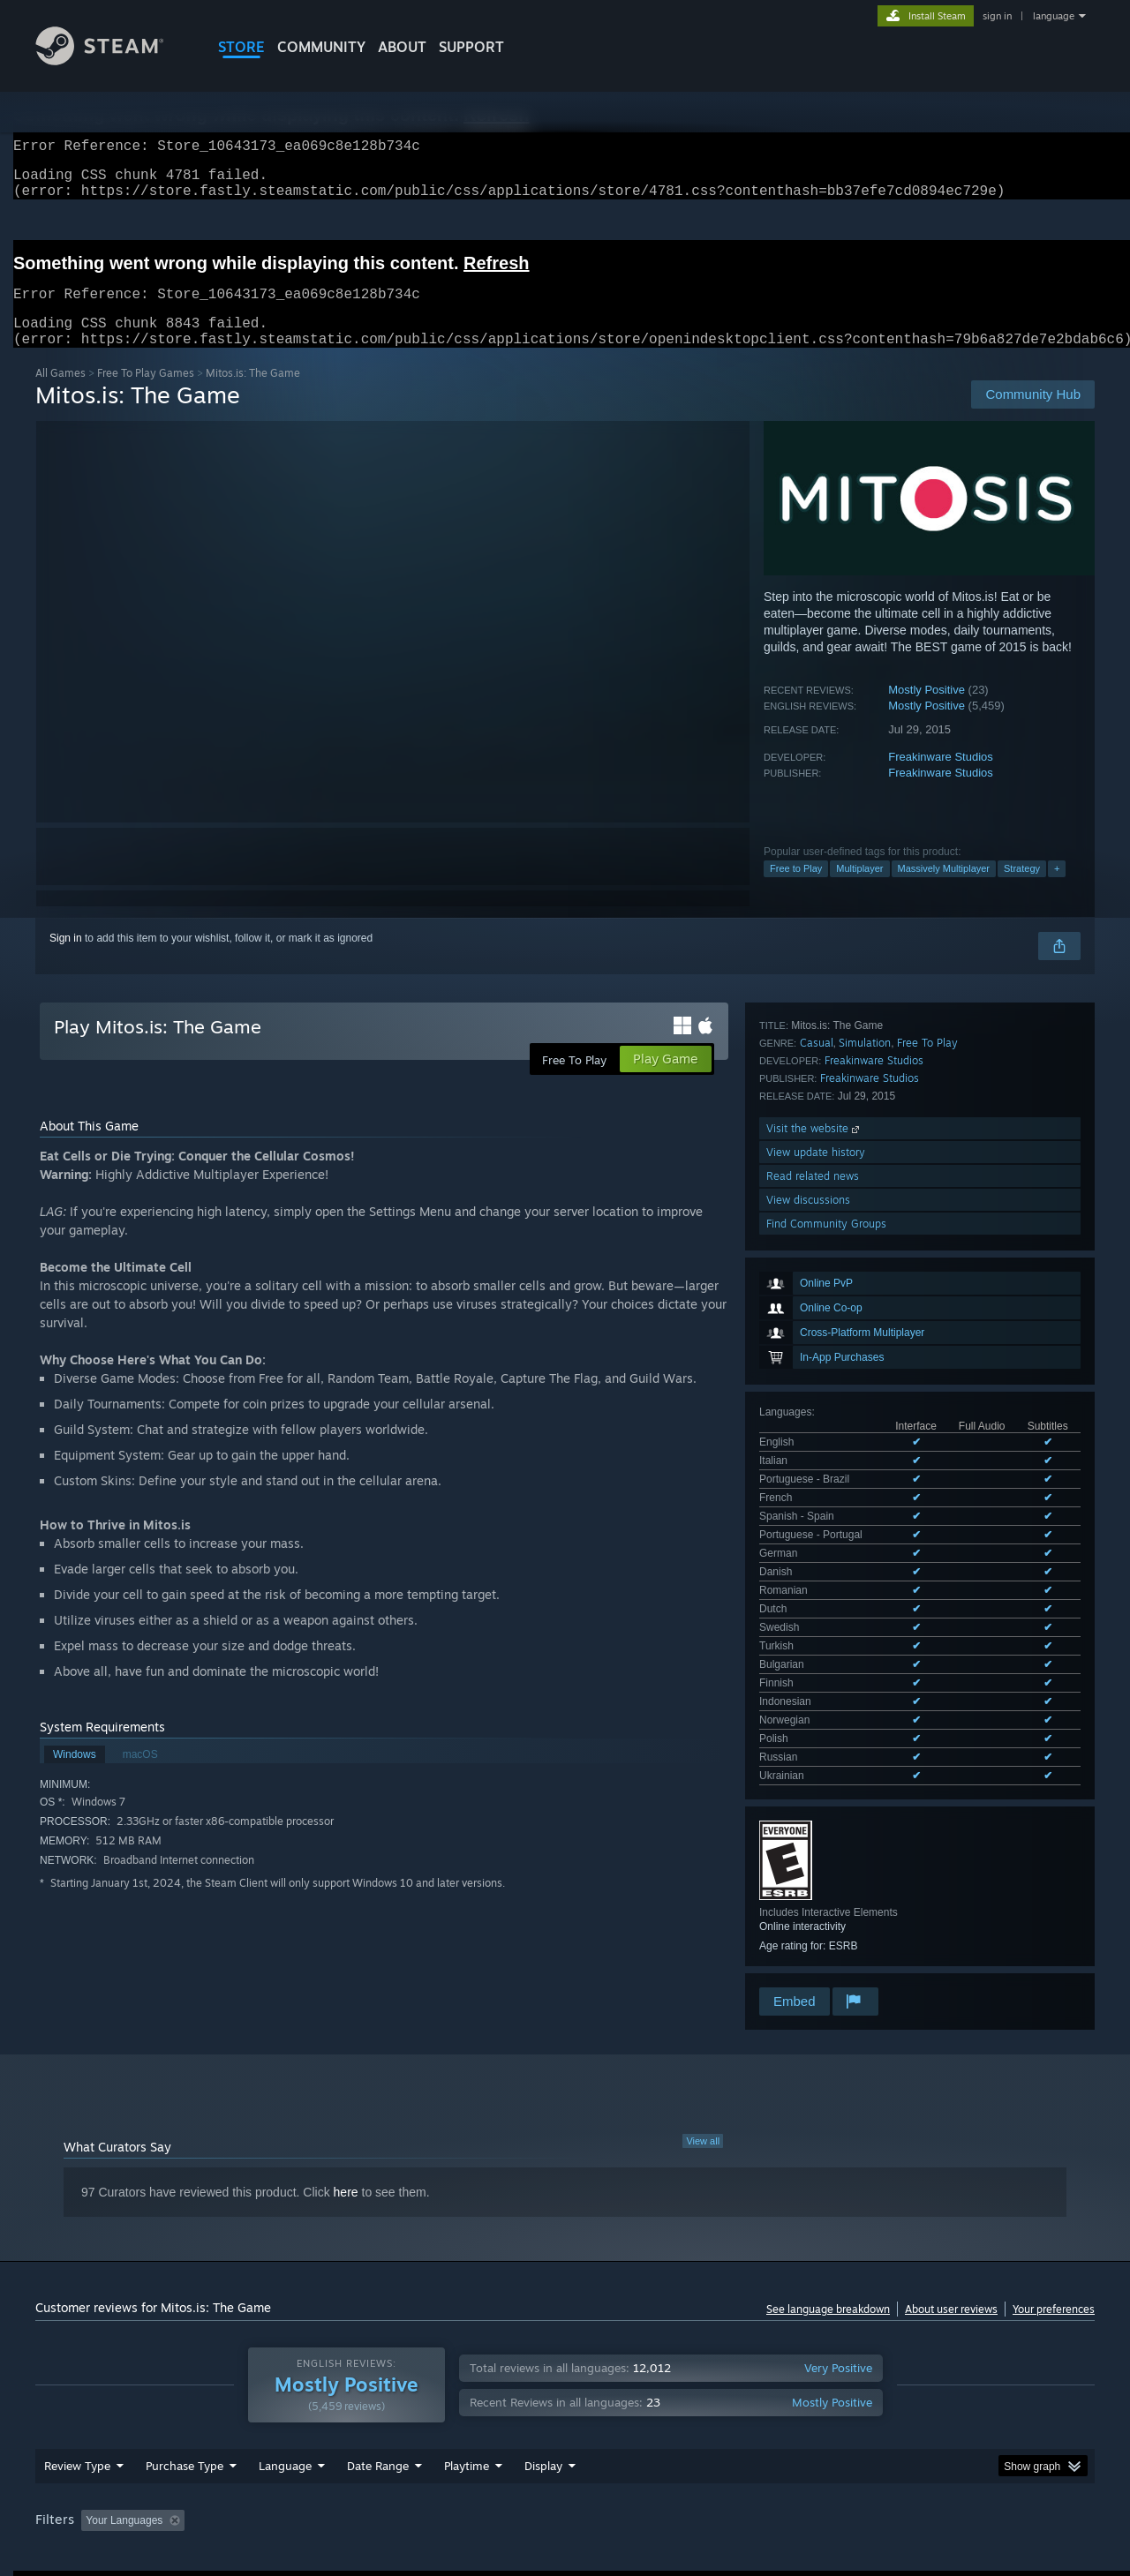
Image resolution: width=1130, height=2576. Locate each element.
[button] (94, 2406)
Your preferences (1054, 2183)
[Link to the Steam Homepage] (113, 60)
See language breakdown (828, 2183)
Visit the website (814, 1622)
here (346, 2067)
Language (285, 2353)
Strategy (1022, 889)
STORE (241, 47)
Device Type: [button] (940, 2407)
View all (702, 2015)
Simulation (865, 1536)
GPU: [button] (864, 2407)
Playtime (466, 2353)
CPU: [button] (804, 2407)
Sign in (65, 959)
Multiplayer (859, 889)
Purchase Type (184, 2353)
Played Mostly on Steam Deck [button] (566, 2407)
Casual (816, 1536)
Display (543, 2353)
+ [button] (1056, 889)
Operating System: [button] (713, 2407)
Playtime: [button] (439, 2407)
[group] (565, 2409)
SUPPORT (471, 47)
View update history (815, 1646)
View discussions (808, 1694)
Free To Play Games (145, 394)
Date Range (378, 2353)
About (402, 47)
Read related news (812, 1670)
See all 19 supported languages (833, 1302)
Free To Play (927, 1536)
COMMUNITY (321, 47)
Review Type (77, 2353)
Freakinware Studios (940, 778)
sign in (997, 16)
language (1053, 16)
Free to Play (796, 889)
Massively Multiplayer (944, 889)
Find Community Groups (826, 1717)
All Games (60, 394)
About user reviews (951, 2183)
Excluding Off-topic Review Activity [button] (303, 2407)
